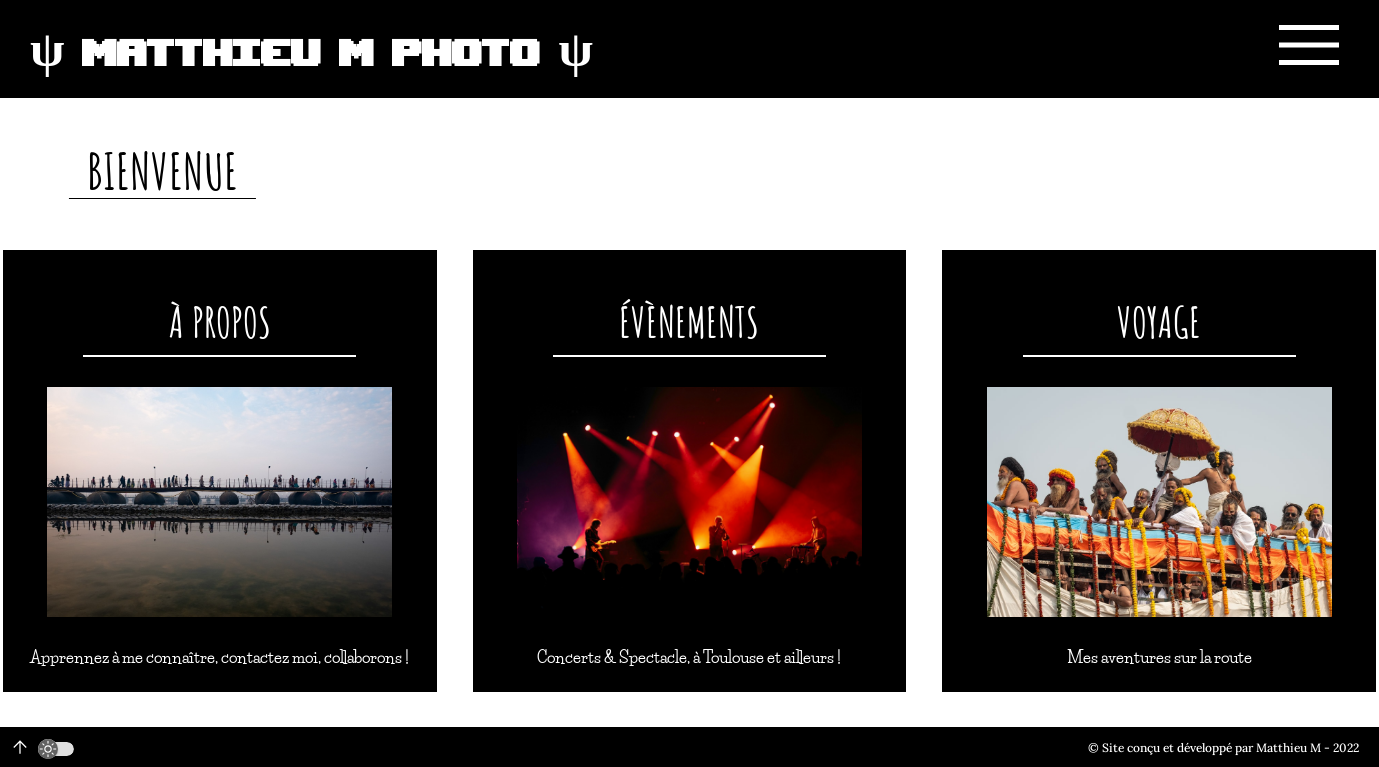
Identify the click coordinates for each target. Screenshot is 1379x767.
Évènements (689, 321)
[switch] (56, 749)
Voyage (1159, 321)
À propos (220, 321)
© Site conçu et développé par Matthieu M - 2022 (1223, 747)
